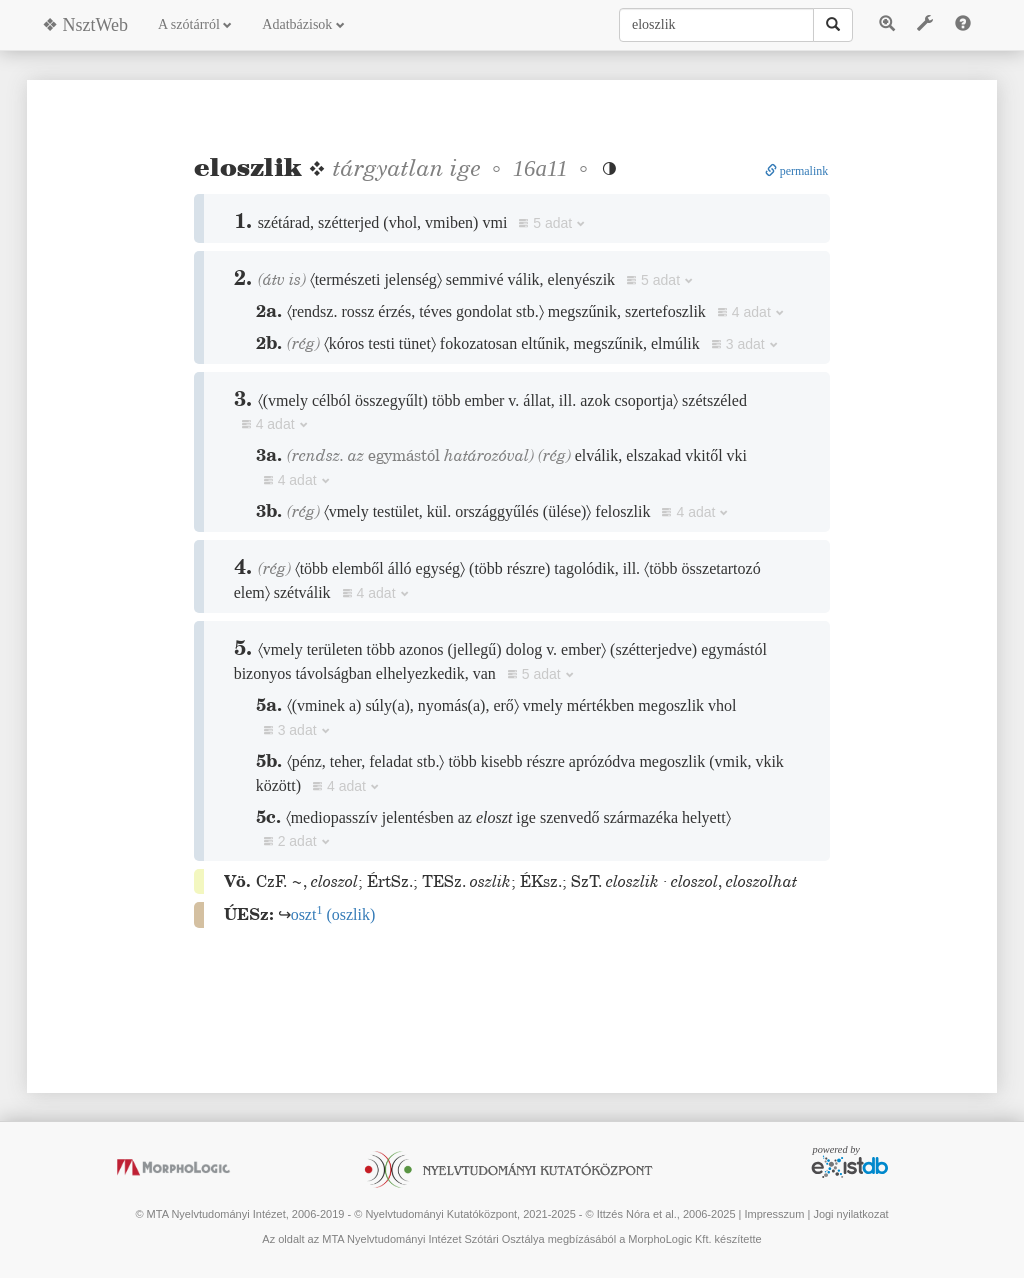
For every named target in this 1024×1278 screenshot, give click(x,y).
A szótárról (195, 24)
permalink (797, 171)
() (333, 914)
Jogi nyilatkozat (850, 1214)
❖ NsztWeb (85, 25)
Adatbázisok (303, 24)
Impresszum (774, 1214)
